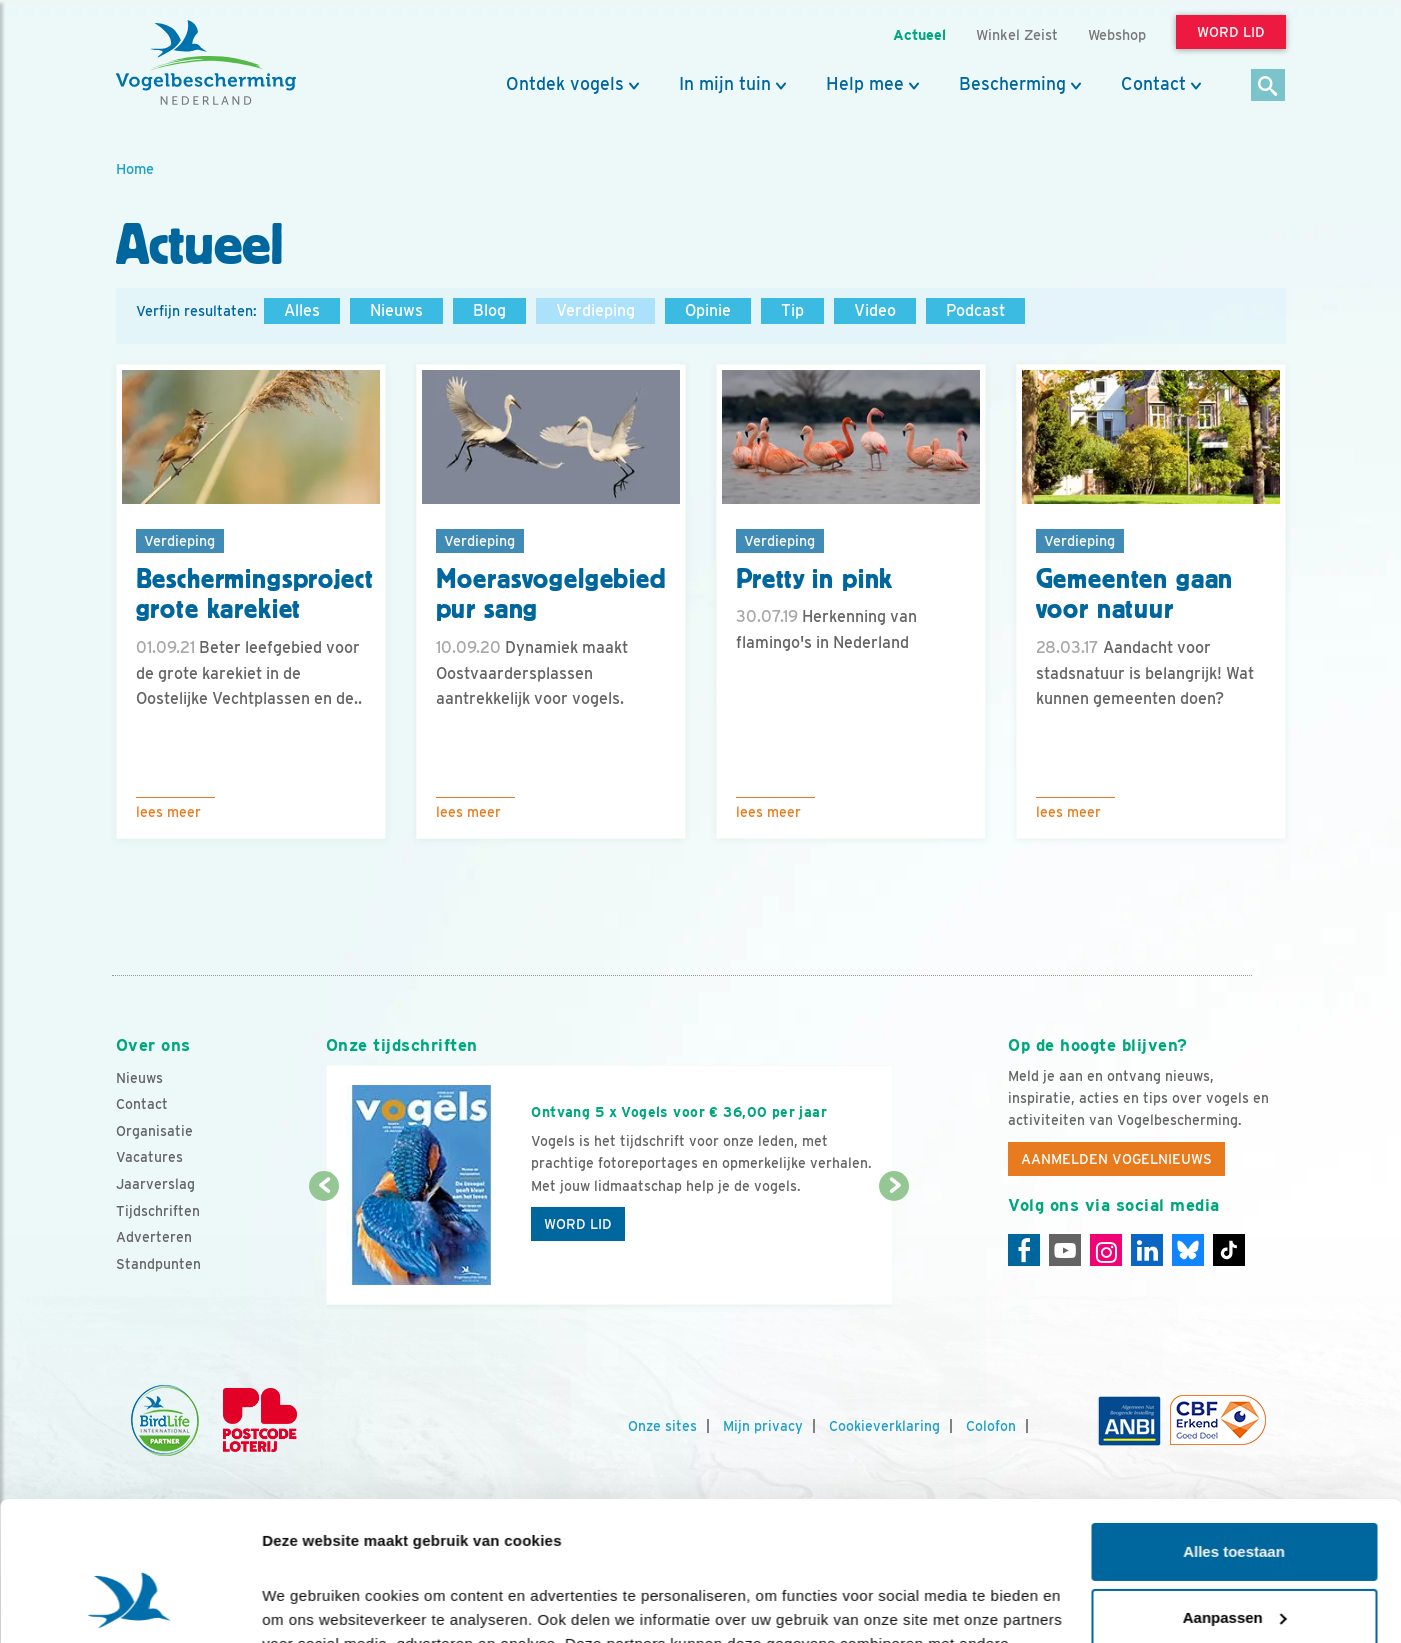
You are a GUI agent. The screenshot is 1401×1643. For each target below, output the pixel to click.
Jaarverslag (155, 1184)
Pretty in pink (815, 579)
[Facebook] (1024, 1250)
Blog (489, 310)
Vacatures (149, 1157)
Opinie (708, 310)
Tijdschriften (158, 1211)
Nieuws (396, 310)
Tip (792, 310)
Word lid (578, 1224)
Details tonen (309, 1603)
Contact (1153, 84)
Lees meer (168, 812)
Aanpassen (1235, 1497)
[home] (206, 63)
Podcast (975, 310)
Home (135, 168)
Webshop (1117, 34)
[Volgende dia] (894, 1247)
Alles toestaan (1234, 1432)
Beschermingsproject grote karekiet (255, 594)
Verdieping (595, 310)
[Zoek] (1268, 86)
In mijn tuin (725, 84)
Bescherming (1012, 84)
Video (875, 310)
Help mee (865, 84)
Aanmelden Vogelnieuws (1116, 1159)
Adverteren (154, 1237)
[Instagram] (1106, 1250)
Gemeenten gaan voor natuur (1135, 594)
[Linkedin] (1147, 1250)
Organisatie (154, 1131)
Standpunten (158, 1264)
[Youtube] (1065, 1250)
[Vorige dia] (324, 1247)
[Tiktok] (1229, 1250)
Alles (302, 310)
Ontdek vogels (565, 84)
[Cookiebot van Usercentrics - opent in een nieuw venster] (129, 1604)
